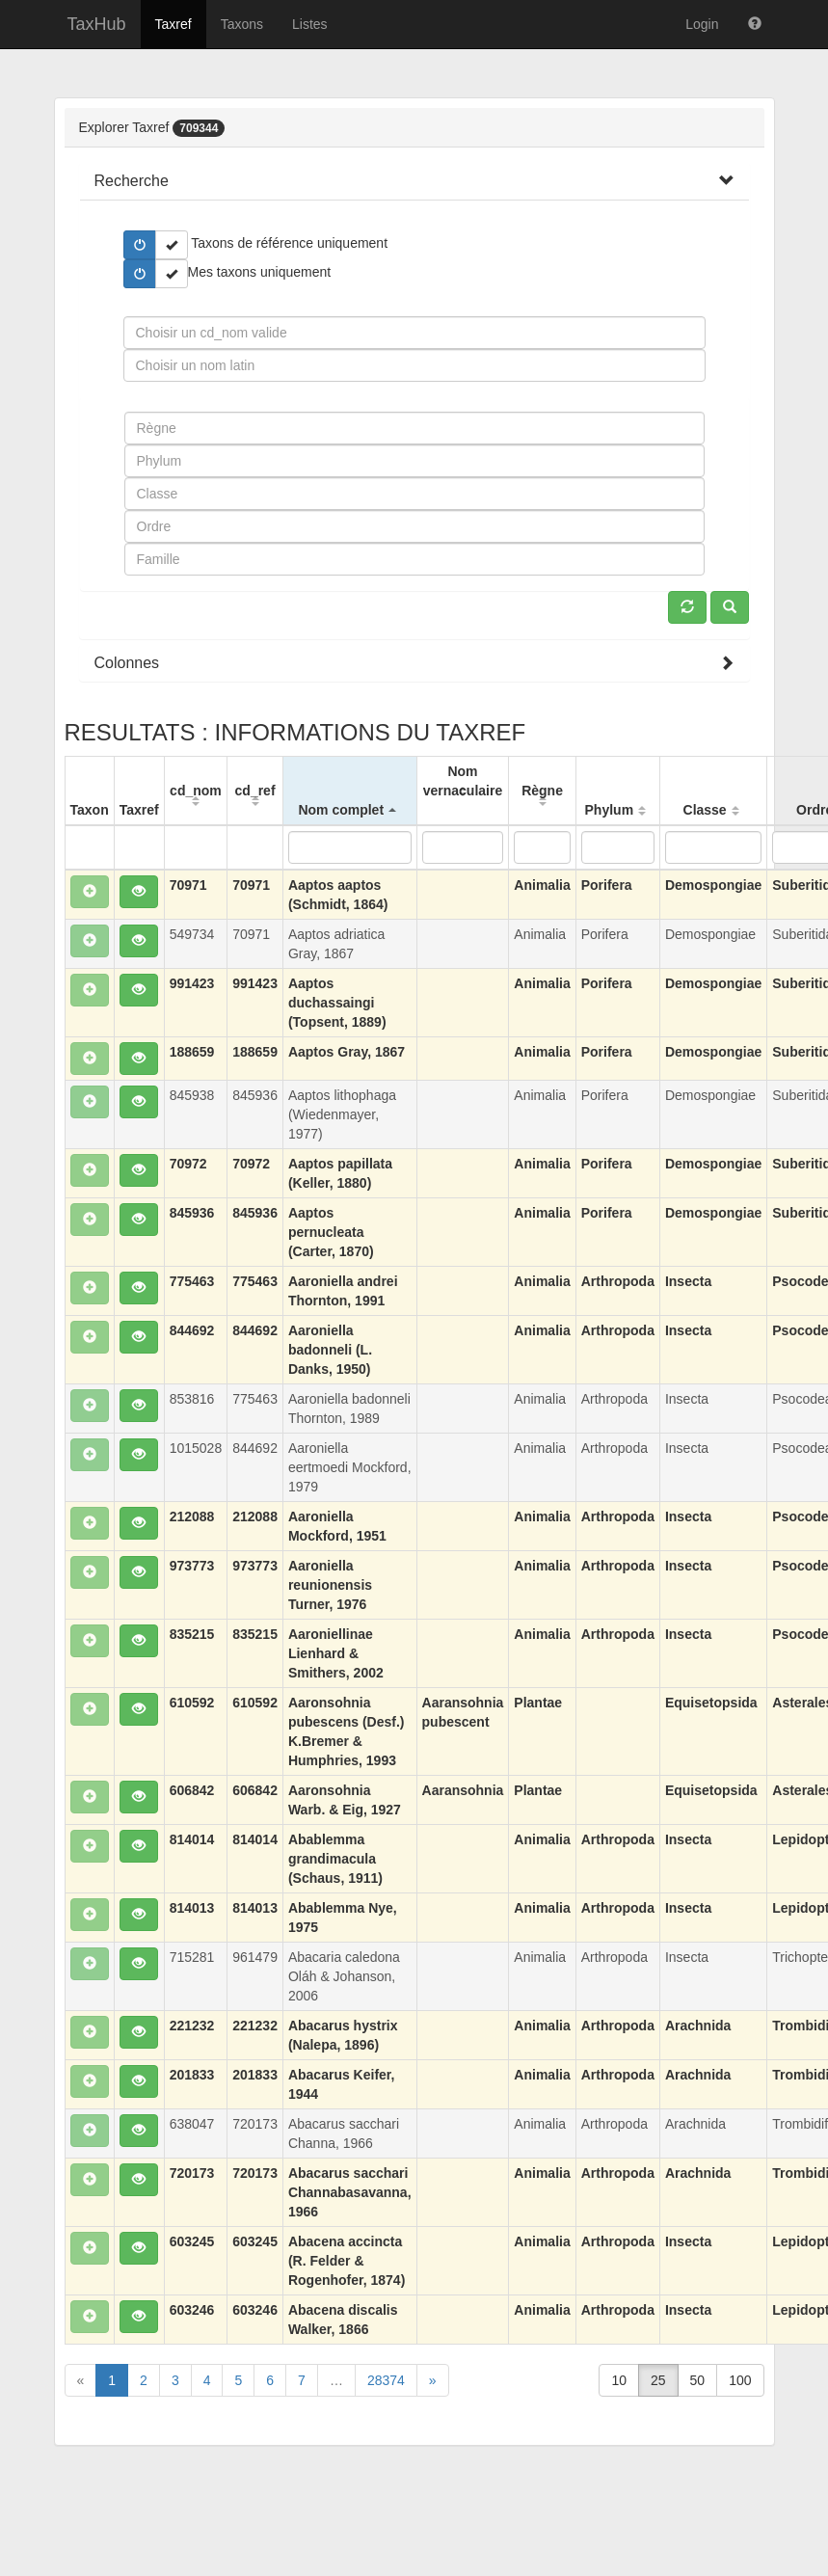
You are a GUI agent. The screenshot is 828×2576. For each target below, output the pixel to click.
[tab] (414, 181)
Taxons (242, 24)
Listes (310, 24)
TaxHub (96, 24)
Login (701, 24)
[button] (131, 181)
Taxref (173, 24)
